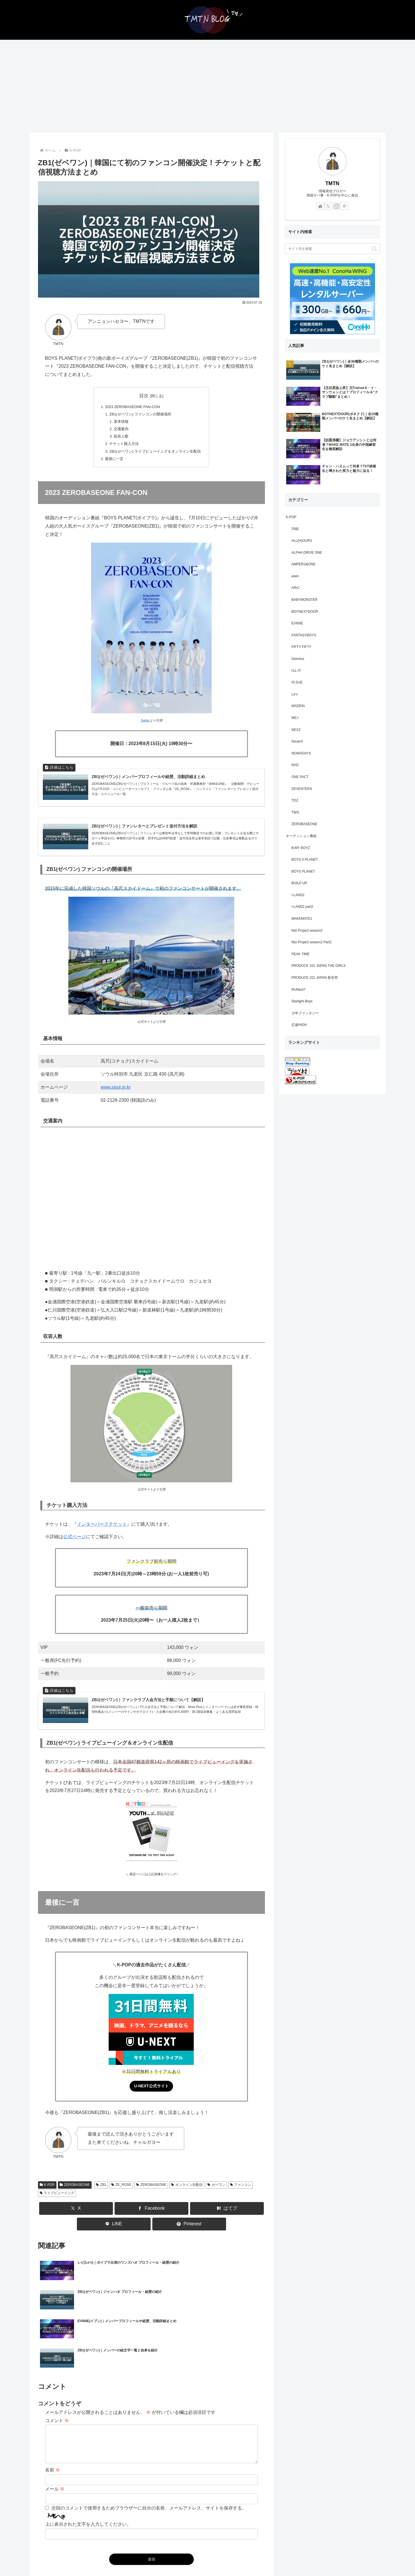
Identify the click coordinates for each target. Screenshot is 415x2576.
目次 (143, 395)
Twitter (145, 727)
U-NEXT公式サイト (151, 2099)
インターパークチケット (102, 1534)
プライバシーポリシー (222, 2560)
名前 (52, 2434)
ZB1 (101, 2200)
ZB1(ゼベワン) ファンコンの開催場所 (139, 415)
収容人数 (119, 440)
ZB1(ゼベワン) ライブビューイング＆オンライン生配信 (155, 456)
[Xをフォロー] (328, 206)
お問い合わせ (185, 2560)
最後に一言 (111, 464)
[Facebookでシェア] (151, 2223)
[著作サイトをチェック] (320, 206)
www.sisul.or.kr (116, 1097)
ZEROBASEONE (75, 2200)
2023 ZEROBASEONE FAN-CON (131, 407)
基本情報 (119, 423)
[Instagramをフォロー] (336, 206)
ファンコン (240, 2200)
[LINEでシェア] (114, 2239)
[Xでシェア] (76, 2223)
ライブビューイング (57, 2208)
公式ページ (74, 1547)
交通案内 (119, 432)
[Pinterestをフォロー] (344, 206)
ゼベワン (216, 2200)
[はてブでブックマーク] (227, 2223)
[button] (374, 248)
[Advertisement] (207, 86)
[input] (332, 248)
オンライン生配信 (187, 2200)
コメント (57, 2378)
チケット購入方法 (122, 448)
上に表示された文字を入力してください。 (88, 2488)
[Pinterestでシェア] (189, 2239)
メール (54, 2453)
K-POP (47, 2200)
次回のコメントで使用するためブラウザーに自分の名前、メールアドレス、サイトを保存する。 (149, 2472)
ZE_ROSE (121, 2200)
